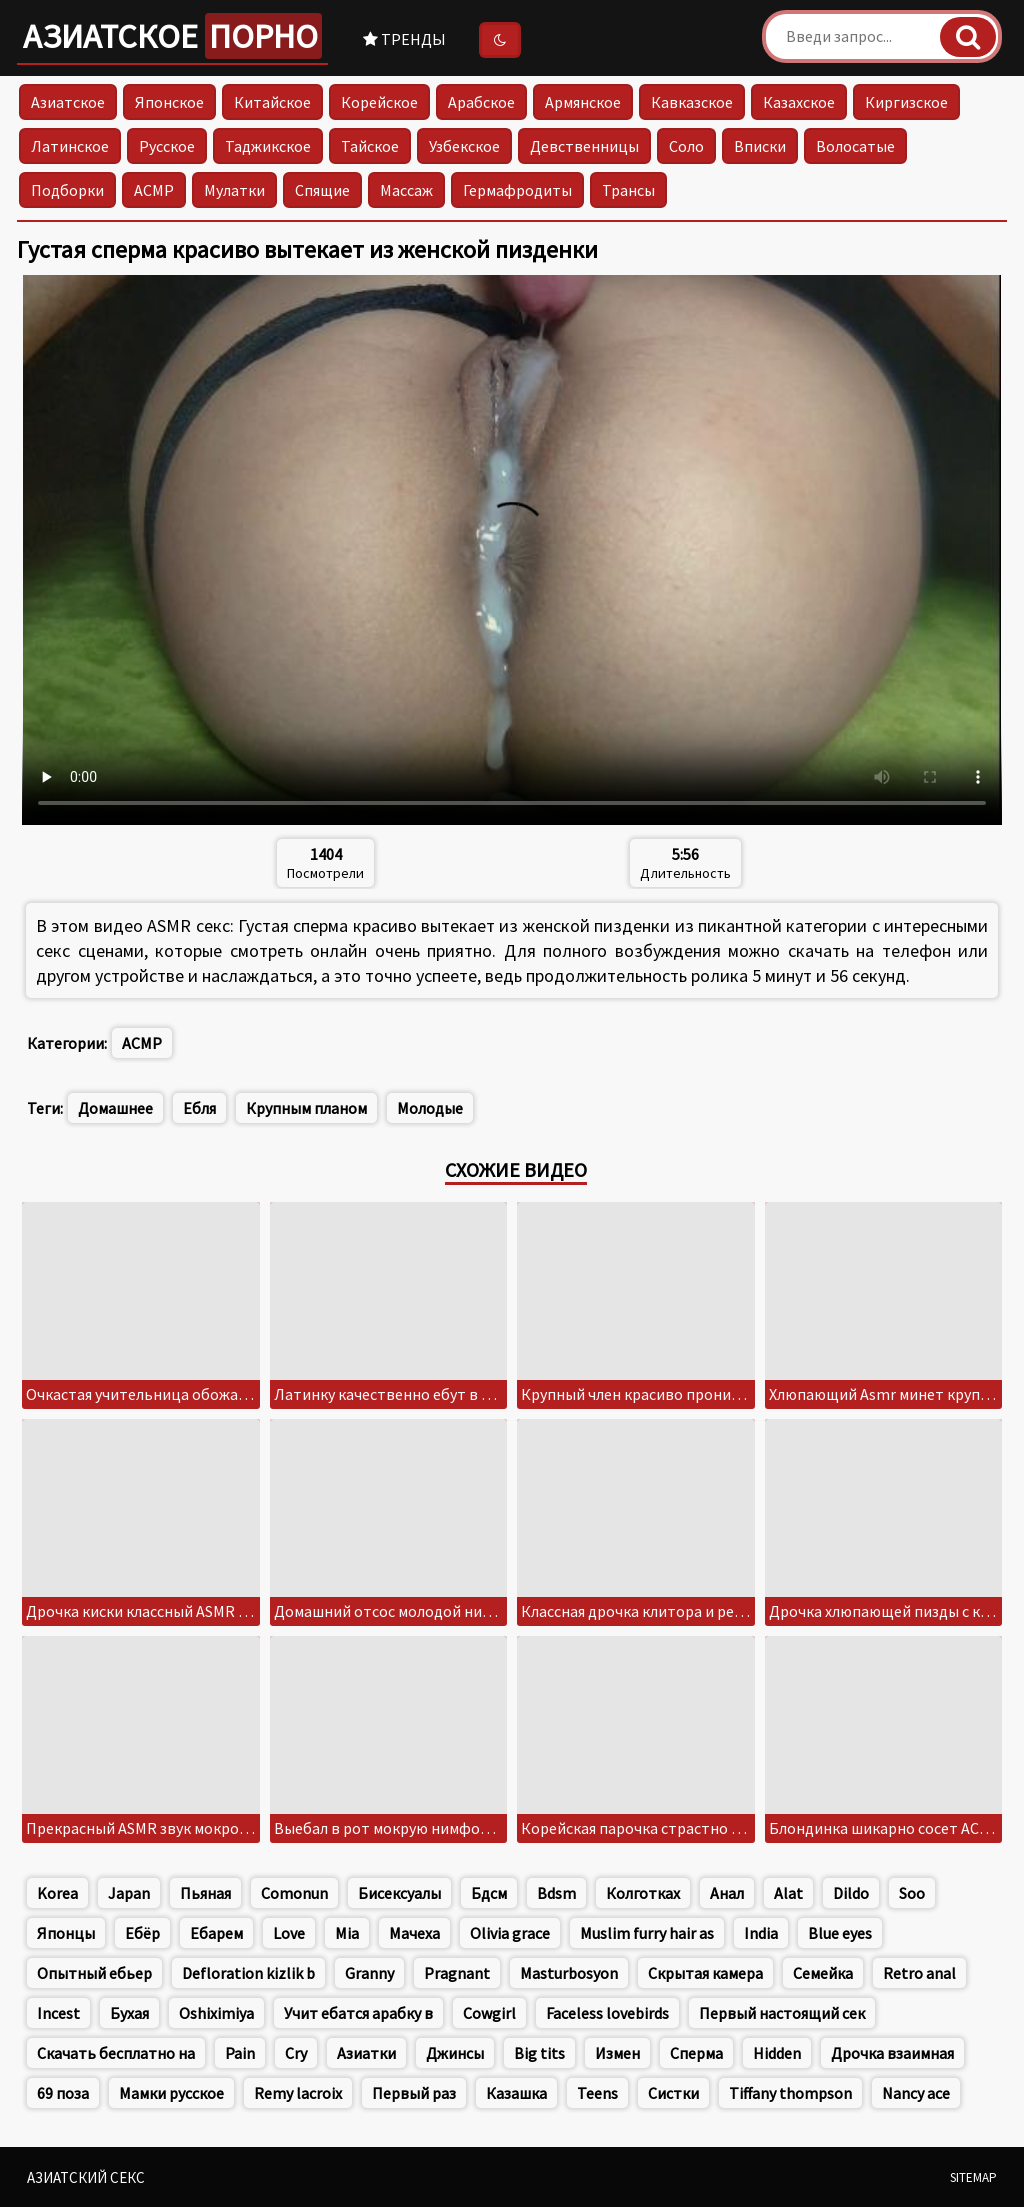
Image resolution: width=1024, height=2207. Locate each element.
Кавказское (692, 102)
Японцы (66, 1933)
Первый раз (414, 2093)
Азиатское (172, 36)
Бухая (129, 2013)
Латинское (70, 146)
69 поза (63, 2093)
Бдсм (489, 1893)
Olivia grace (510, 1933)
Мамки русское (171, 2093)
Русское (167, 146)
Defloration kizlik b (248, 1973)
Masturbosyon (569, 1973)
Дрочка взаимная (892, 2053)
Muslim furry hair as (647, 1933)
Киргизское (906, 102)
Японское (169, 102)
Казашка (516, 2093)
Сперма (696, 2053)
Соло (686, 146)
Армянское (583, 102)
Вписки (760, 146)
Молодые (430, 1108)
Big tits (539, 2053)
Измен (617, 2053)
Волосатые (855, 146)
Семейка (823, 1973)
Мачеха (414, 1933)
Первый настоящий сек (782, 2013)
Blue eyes (840, 1933)
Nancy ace (916, 2093)
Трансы (628, 190)
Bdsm (556, 1893)
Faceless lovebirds (607, 2013)
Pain (240, 2053)
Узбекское (464, 146)
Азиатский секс (86, 2177)
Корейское (379, 102)
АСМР (154, 190)
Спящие (322, 190)
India (761, 1933)
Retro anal (919, 1973)
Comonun (294, 1893)
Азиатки (366, 2053)
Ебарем (216, 1933)
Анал (727, 1893)
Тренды (404, 39)
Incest (58, 2013)
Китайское (272, 102)
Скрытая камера (705, 1973)
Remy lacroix (298, 2093)
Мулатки (234, 190)
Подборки (67, 190)
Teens (597, 2093)
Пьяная (205, 1893)
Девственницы (584, 146)
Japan (129, 1893)
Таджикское (268, 146)
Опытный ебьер (94, 1973)
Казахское (799, 102)
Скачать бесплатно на (116, 2053)
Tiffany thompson (790, 2093)
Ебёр (142, 1933)
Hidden (777, 2053)
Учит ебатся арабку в (358, 2013)
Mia (347, 1933)
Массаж (406, 190)
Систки (673, 2093)
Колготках (643, 1893)
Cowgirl (489, 2013)
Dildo (851, 1893)
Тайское (370, 146)
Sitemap (973, 2177)
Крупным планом (306, 1108)
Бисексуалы (399, 1893)
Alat (788, 1893)
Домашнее (115, 1108)
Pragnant (457, 1973)
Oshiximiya (216, 2013)
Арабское (481, 102)
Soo (912, 1893)
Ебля (199, 1108)
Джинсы (455, 2053)
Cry (296, 2053)
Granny (369, 1973)
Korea (57, 1893)
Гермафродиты (517, 190)
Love (289, 1933)
